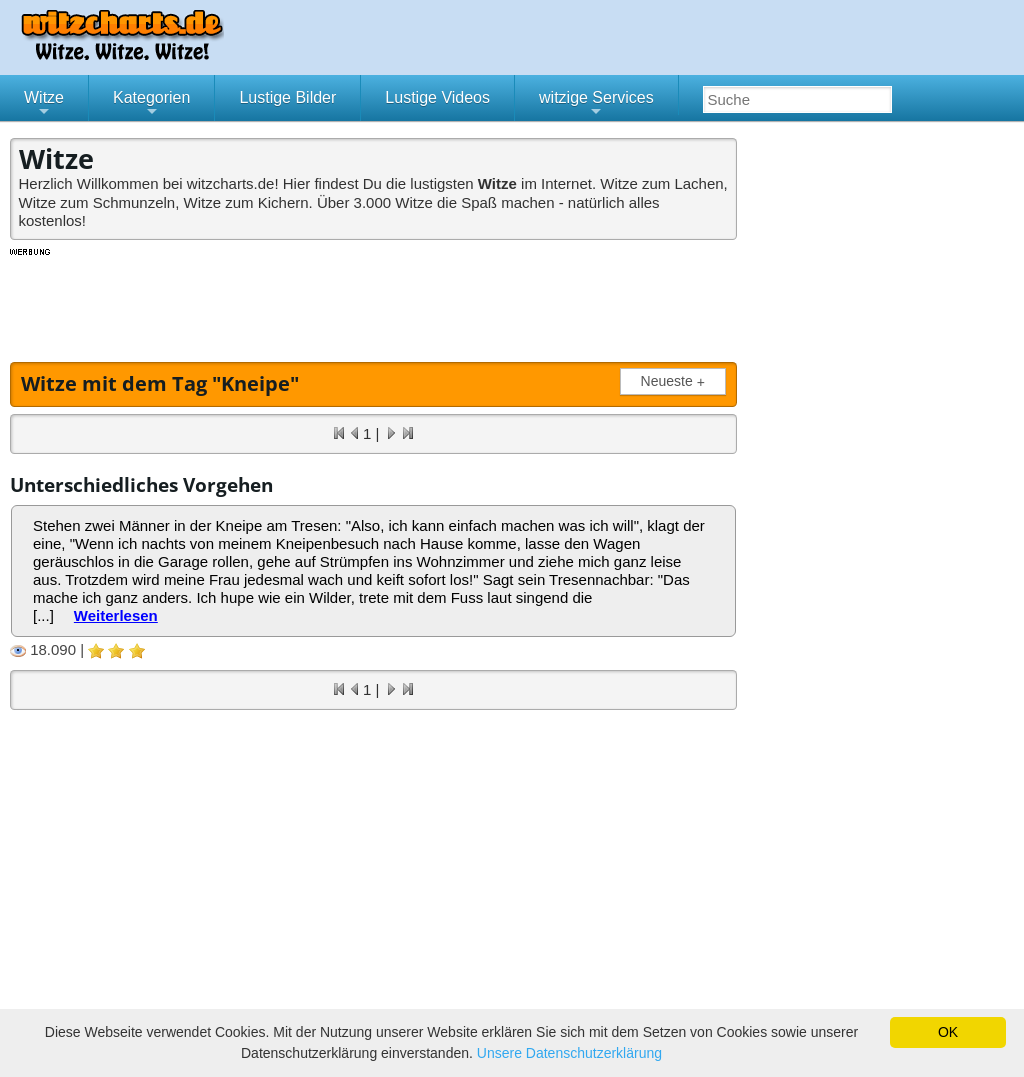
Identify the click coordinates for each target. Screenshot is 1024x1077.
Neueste (677, 381)
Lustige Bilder (287, 97)
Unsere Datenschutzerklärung (569, 1053)
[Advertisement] (375, 303)
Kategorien (151, 105)
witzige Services (596, 105)
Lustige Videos (437, 97)
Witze (44, 105)
